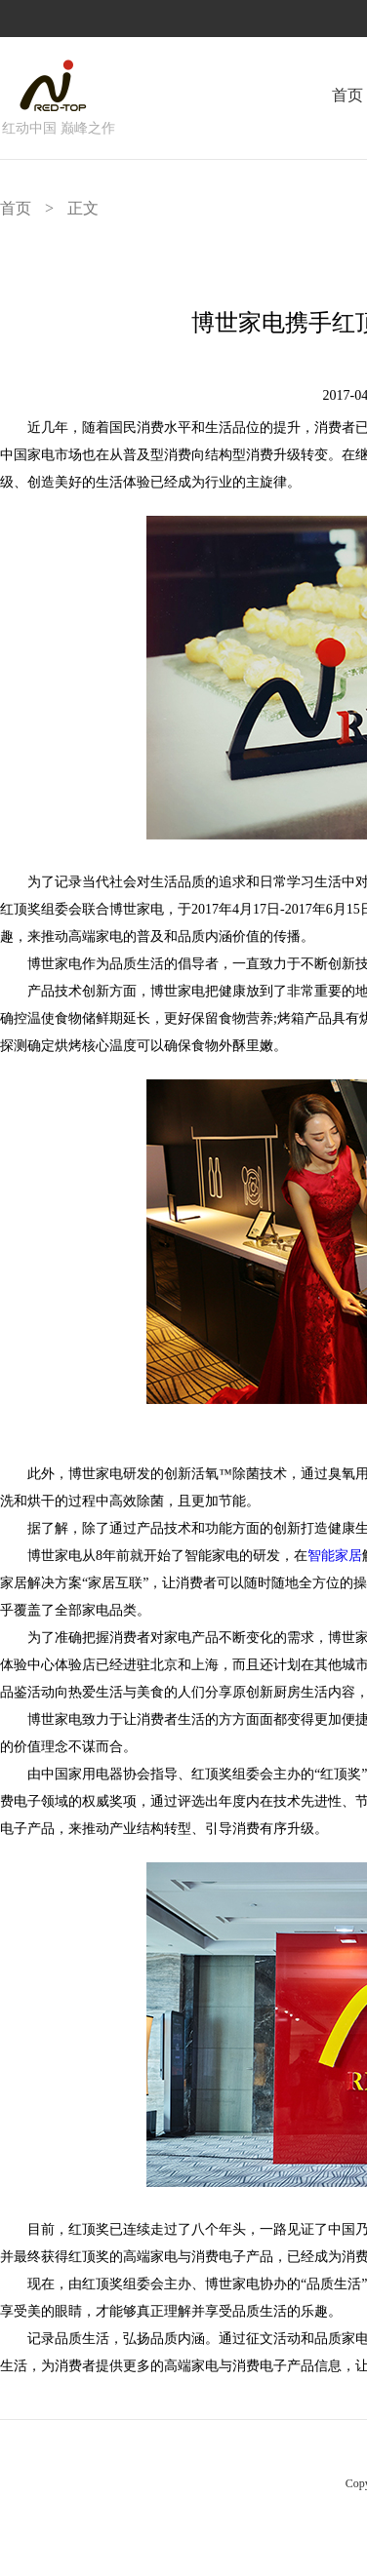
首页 (347, 95)
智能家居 (334, 1555)
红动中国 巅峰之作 (58, 128)
